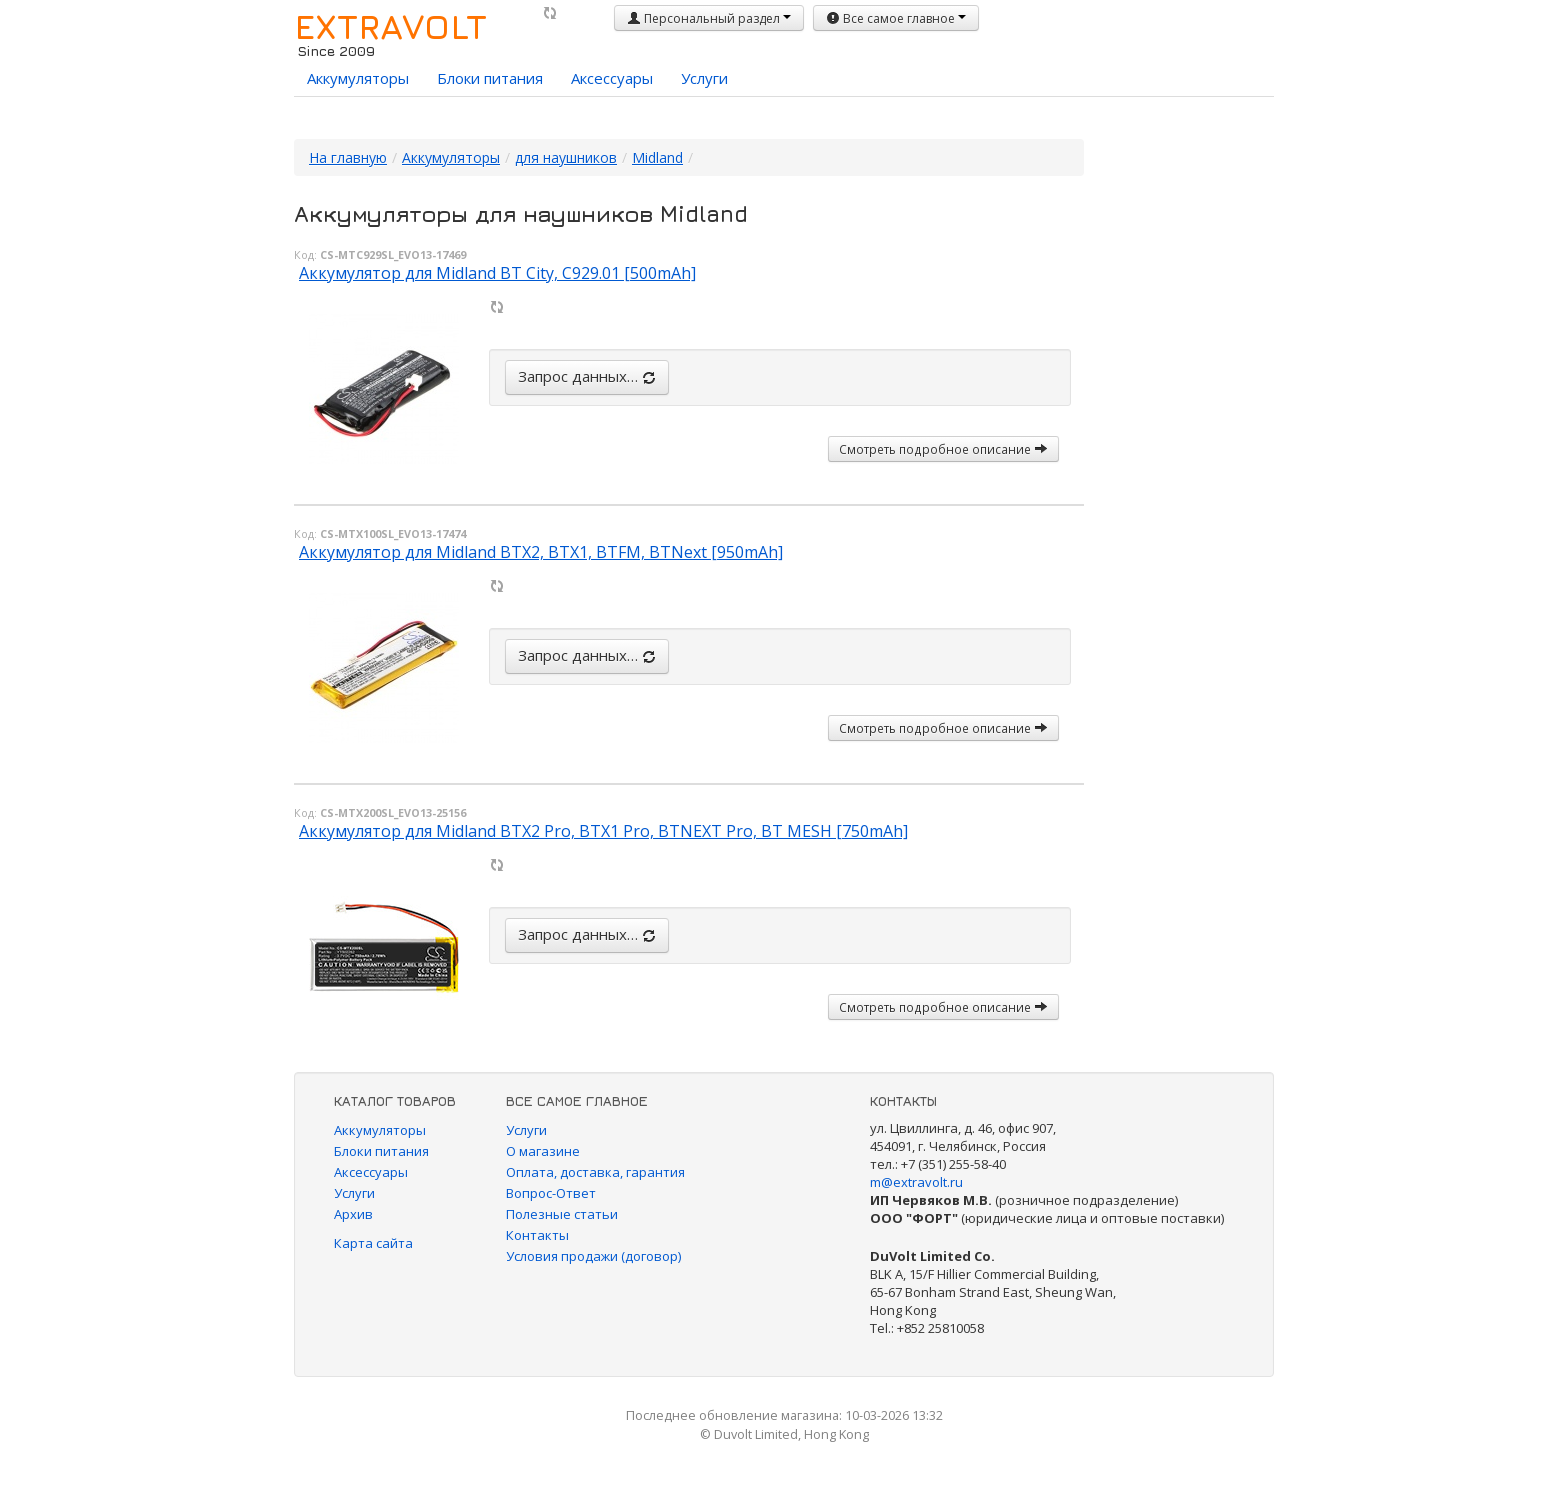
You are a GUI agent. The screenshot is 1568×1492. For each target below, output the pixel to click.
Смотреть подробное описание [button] (943, 449)
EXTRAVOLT (390, 26)
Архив (353, 1214)
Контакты (537, 1235)
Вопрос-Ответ (551, 1193)
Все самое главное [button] (896, 18)
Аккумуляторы (358, 78)
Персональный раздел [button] (709, 18)
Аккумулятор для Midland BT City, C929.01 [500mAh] (497, 273)
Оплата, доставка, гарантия (595, 1172)
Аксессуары (612, 78)
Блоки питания (490, 78)
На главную (348, 157)
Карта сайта (373, 1243)
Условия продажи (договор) (593, 1256)
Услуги (704, 78)
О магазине (543, 1151)
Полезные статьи (562, 1214)
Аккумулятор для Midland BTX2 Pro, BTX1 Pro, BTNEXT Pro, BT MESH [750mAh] (603, 831)
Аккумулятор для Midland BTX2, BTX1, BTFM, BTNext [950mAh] (541, 552)
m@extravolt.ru (916, 1182)
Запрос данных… (587, 376)
